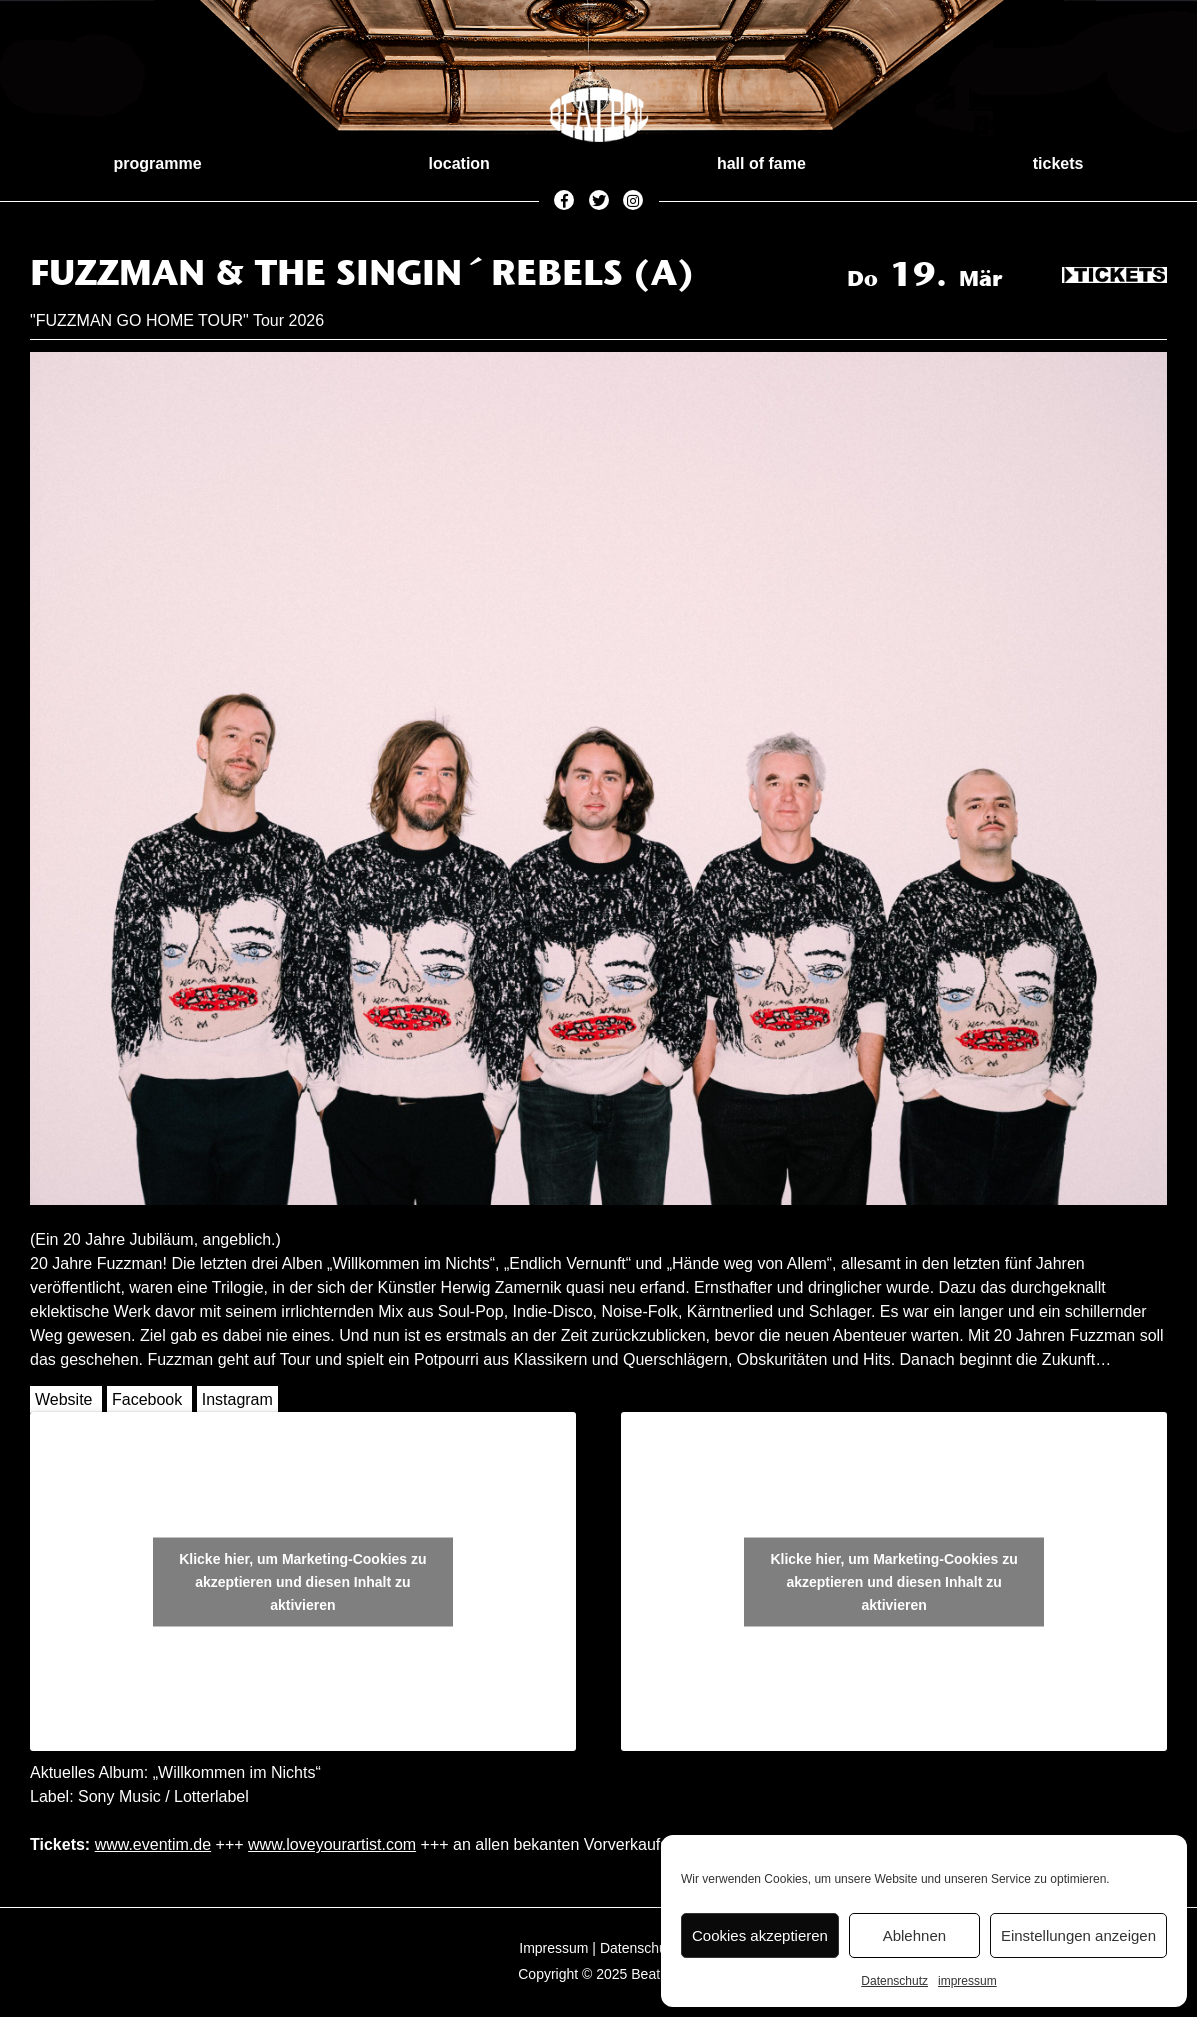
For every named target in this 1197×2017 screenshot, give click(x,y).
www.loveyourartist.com (332, 1844)
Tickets (1114, 276)
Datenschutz (894, 1981)
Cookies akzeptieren (760, 1935)
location (459, 163)
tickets (1058, 163)
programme (158, 163)
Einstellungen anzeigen (1078, 1935)
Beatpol (654, 1974)
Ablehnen (914, 1935)
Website (64, 1399)
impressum (967, 1981)
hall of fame (761, 163)
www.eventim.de (153, 1844)
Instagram (237, 1399)
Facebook (147, 1399)
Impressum (553, 1948)
